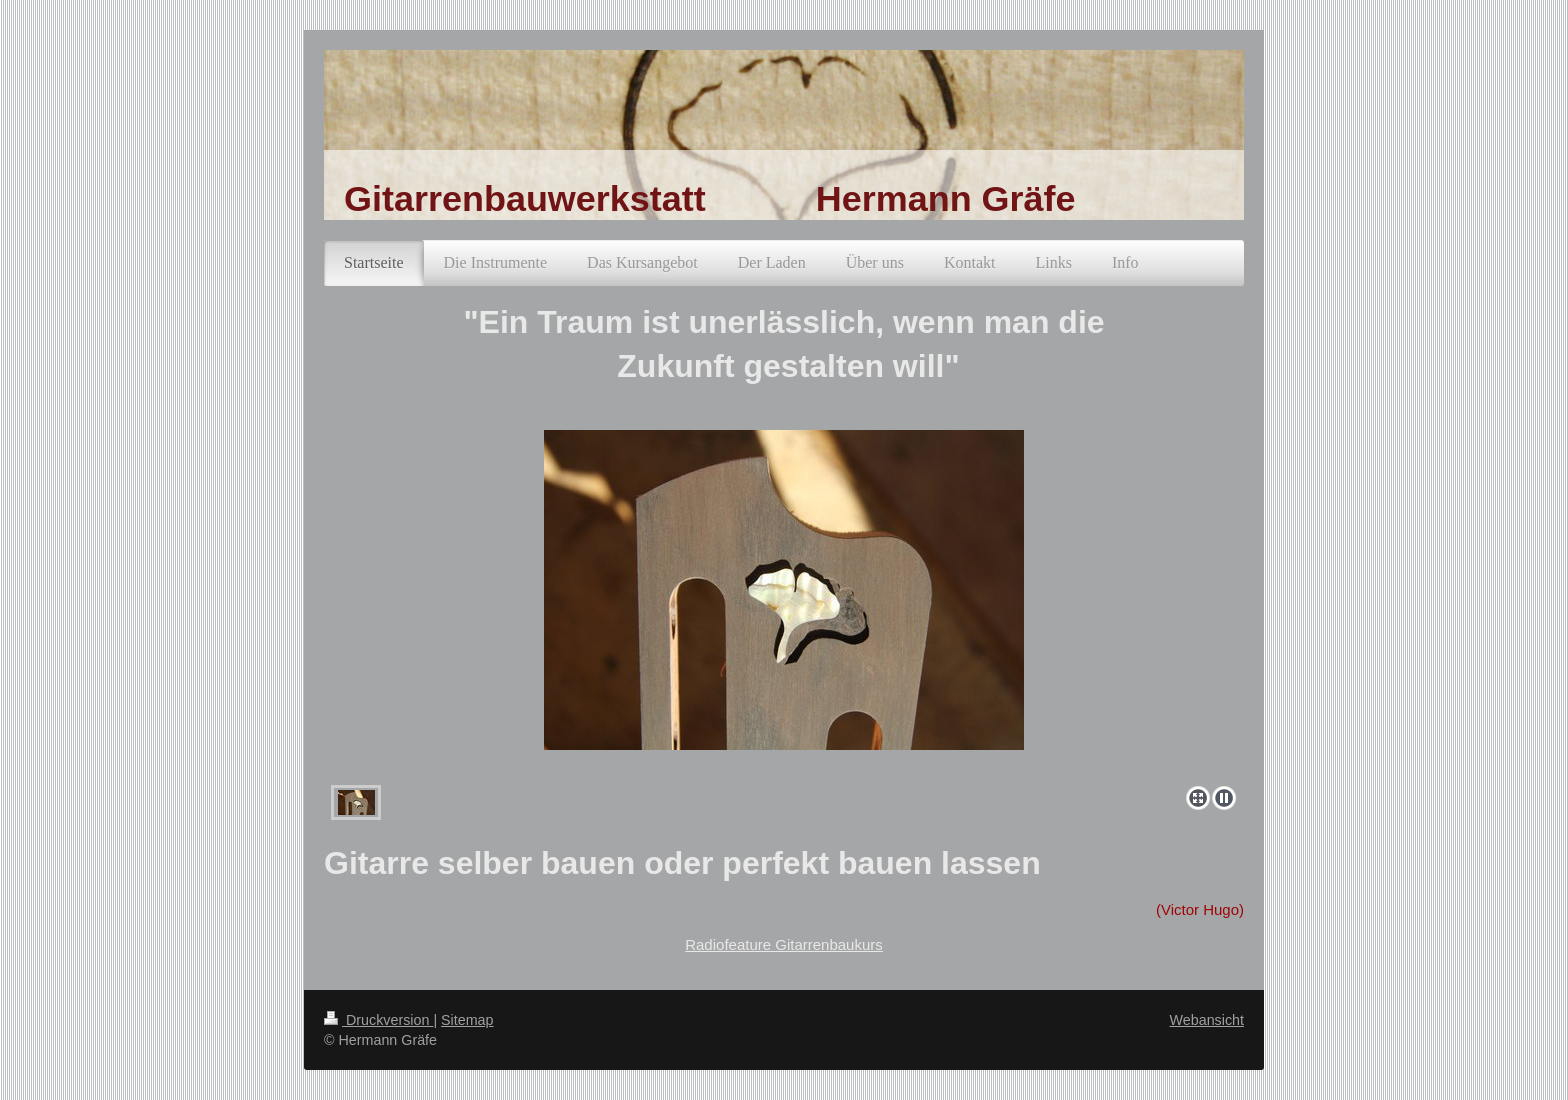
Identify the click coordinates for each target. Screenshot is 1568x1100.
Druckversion (378, 1020)
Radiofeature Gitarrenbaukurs (784, 944)
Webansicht (1207, 1020)
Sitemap (467, 1020)
